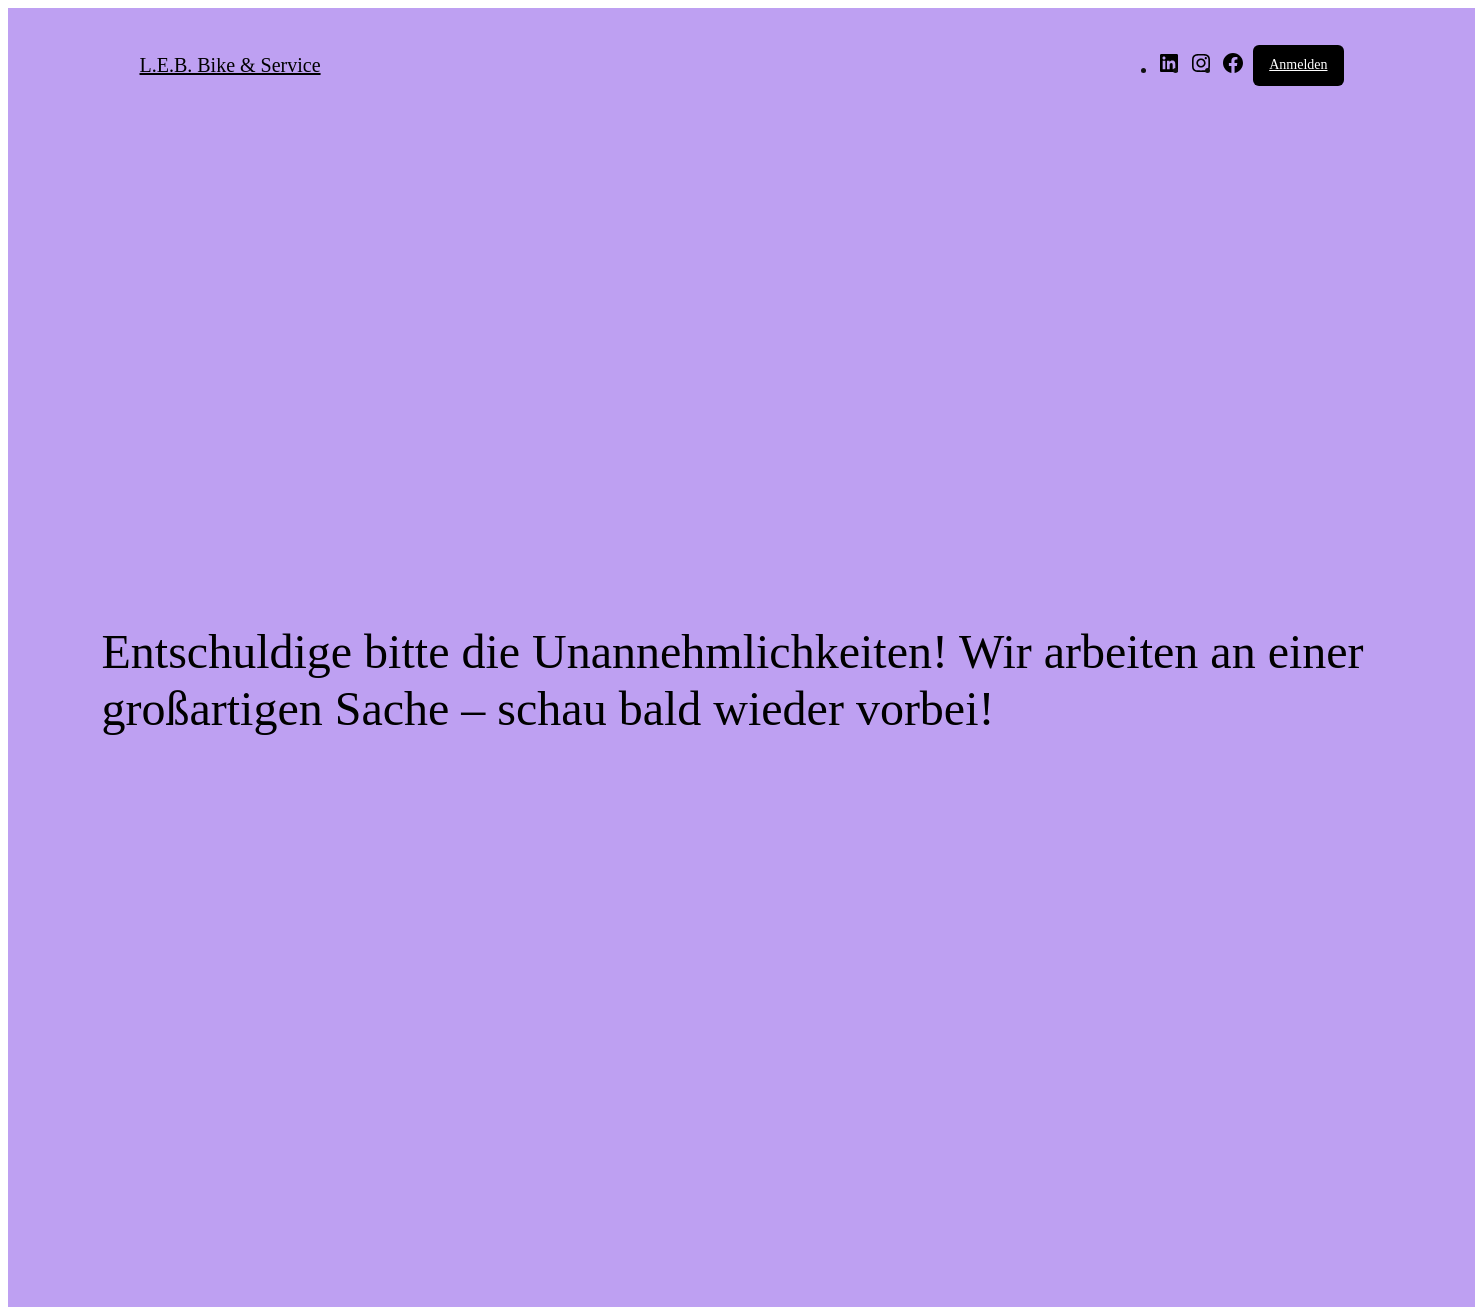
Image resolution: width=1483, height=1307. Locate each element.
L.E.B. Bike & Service (230, 65)
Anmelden (1298, 64)
